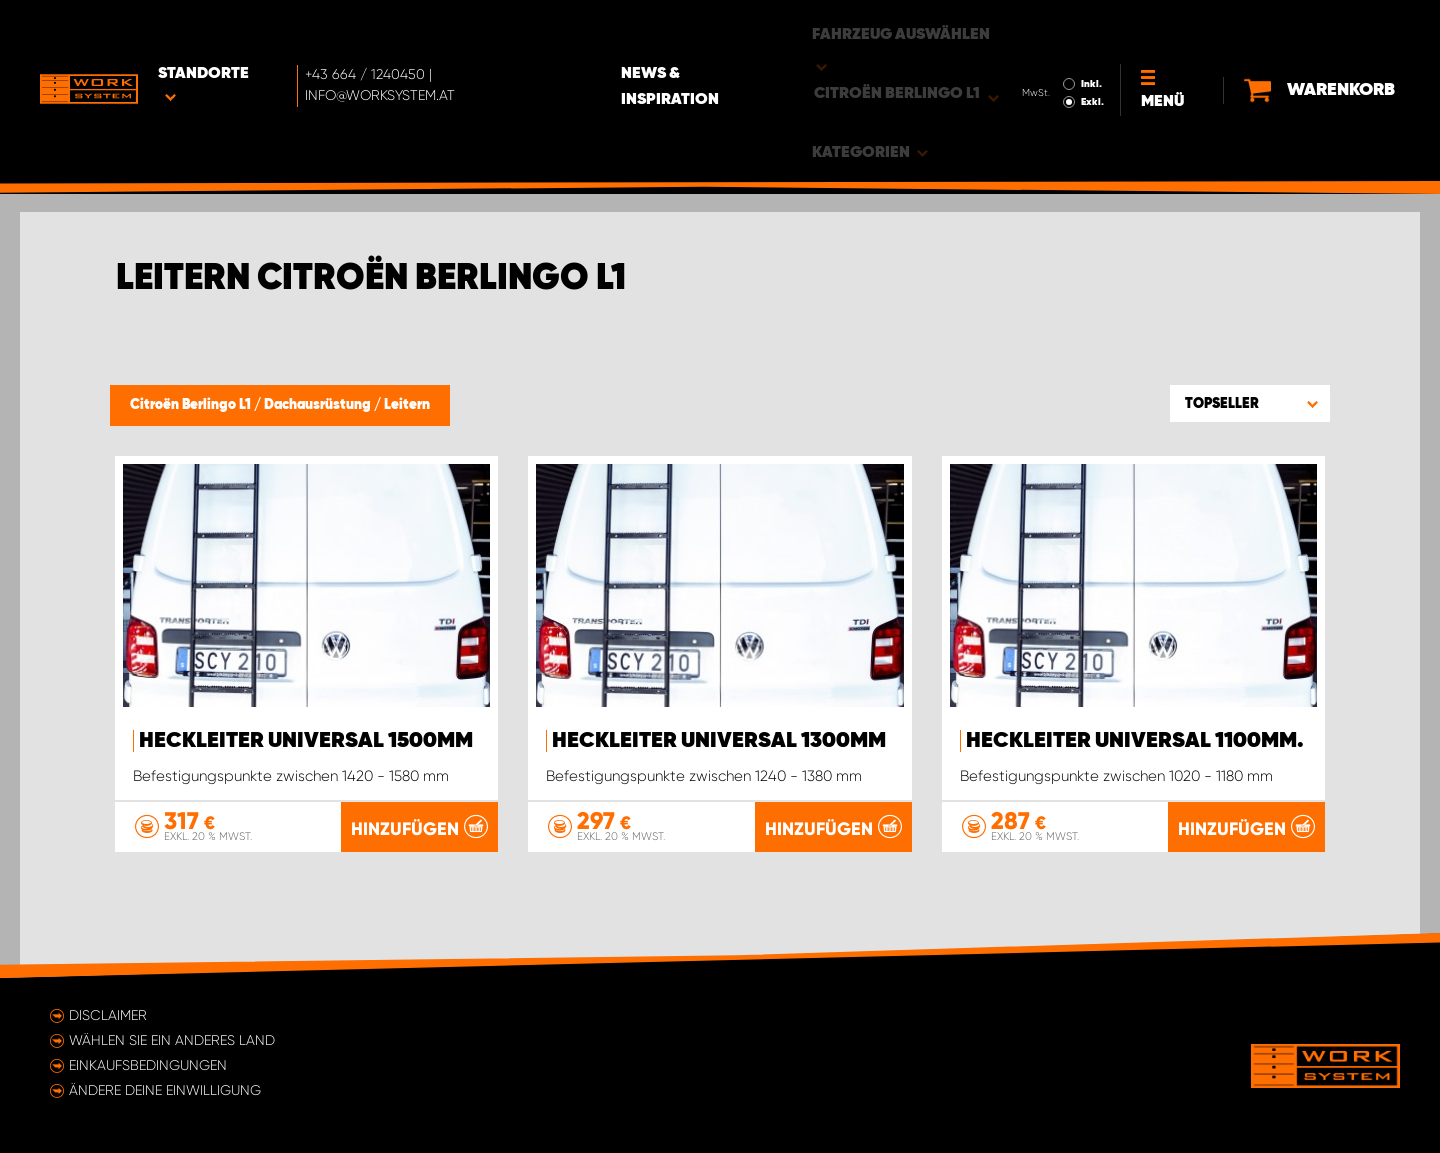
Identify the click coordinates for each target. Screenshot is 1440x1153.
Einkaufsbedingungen (148, 1065)
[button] (1250, 403)
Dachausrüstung (319, 405)
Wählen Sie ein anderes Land (172, 1040)
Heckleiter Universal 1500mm (306, 741)
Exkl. (1085, 46)
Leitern (407, 405)
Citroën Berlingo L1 (192, 405)
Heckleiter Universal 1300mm (719, 741)
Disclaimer (108, 1015)
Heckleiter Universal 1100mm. (1135, 741)
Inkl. (1084, 28)
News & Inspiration (710, 31)
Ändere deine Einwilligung (165, 1090)
